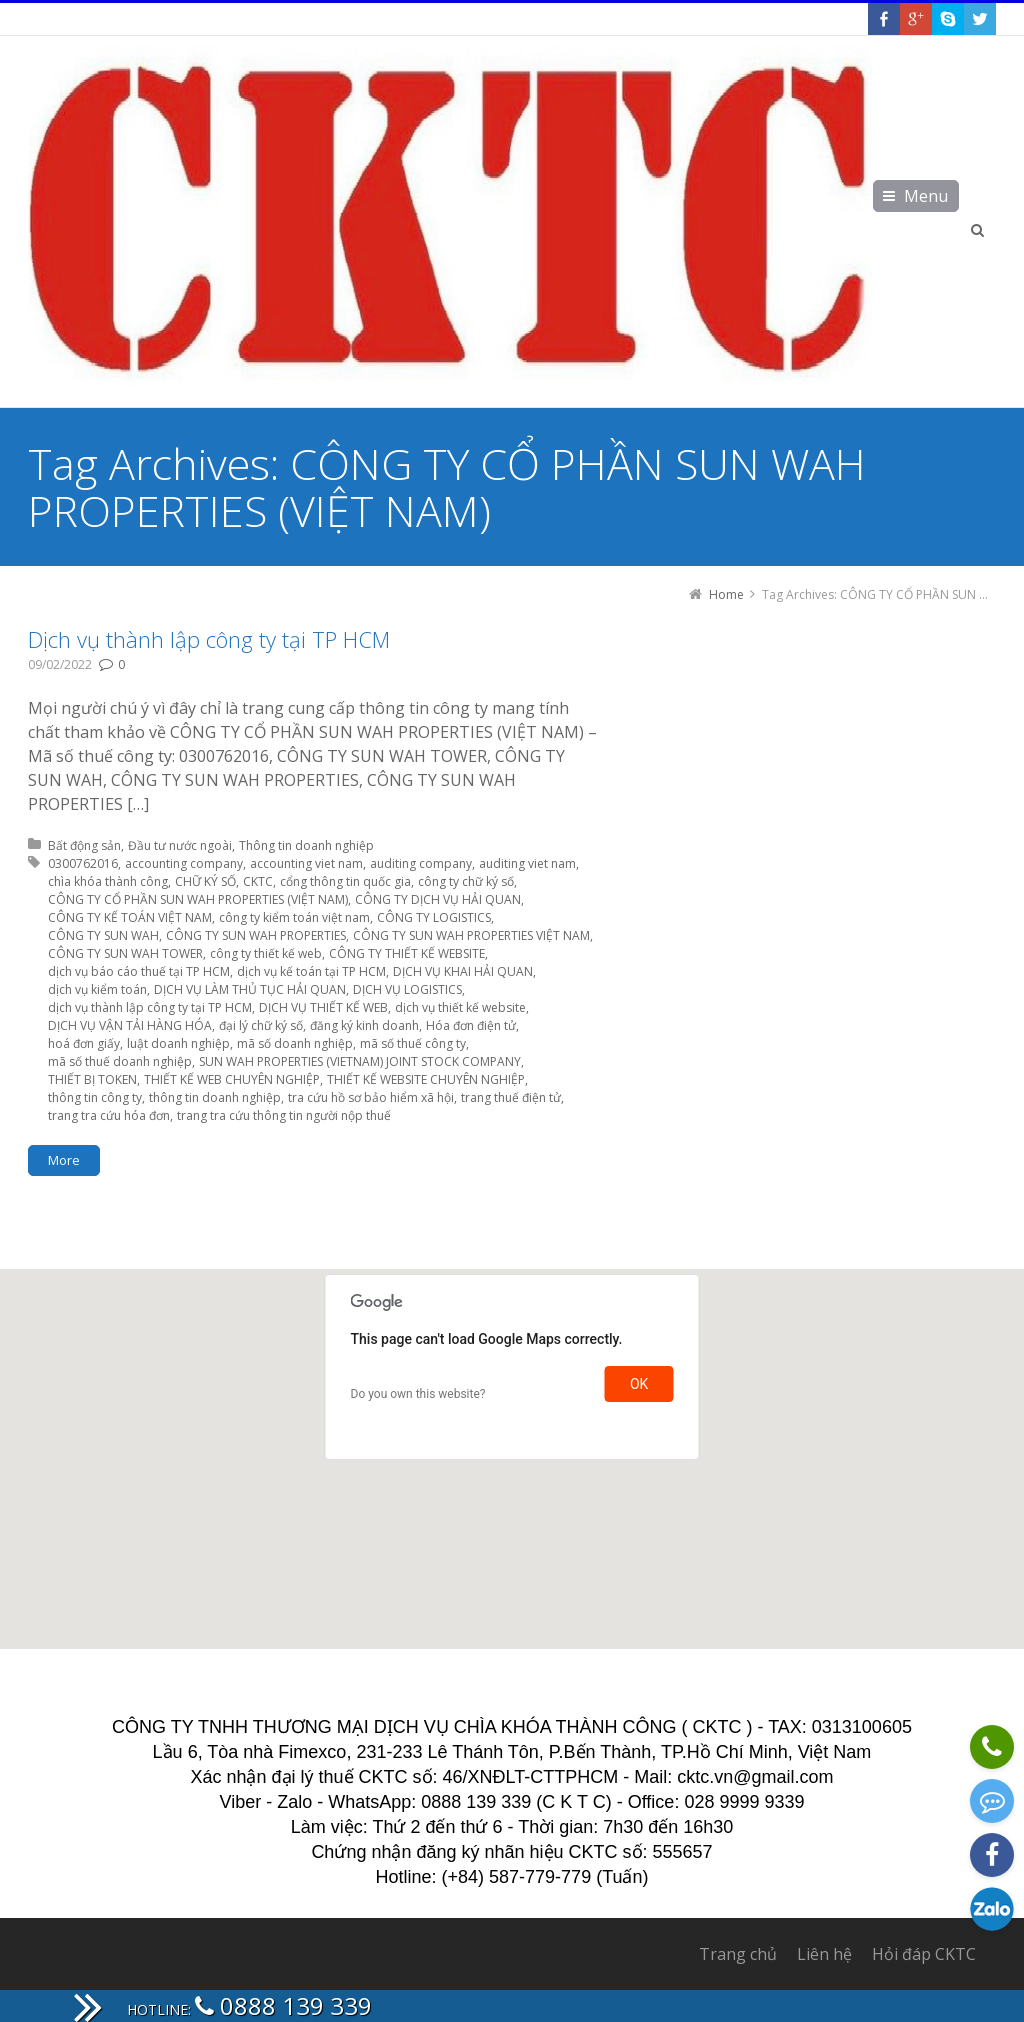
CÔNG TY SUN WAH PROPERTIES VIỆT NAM (471, 935)
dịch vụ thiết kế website (460, 1007)
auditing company (421, 863)
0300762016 (83, 863)
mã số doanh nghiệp (295, 1043)
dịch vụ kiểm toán (97, 989)
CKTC (258, 881)
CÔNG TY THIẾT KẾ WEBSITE (407, 953)
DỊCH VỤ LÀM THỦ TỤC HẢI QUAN (250, 989)
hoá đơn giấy (84, 1043)
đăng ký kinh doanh (364, 1025)
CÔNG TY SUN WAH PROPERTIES (256, 935)
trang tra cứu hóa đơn (109, 1115)
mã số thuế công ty (413, 1043)
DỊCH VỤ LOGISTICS (407, 989)
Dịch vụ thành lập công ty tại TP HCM (209, 639)
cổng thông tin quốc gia (345, 881)
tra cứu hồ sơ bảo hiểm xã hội (371, 1097)
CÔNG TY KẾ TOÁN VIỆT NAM (130, 917)
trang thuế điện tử (511, 1097)
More (64, 1160)
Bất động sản (84, 845)
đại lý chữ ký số (261, 1025)
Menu (926, 196)
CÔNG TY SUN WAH (103, 935)
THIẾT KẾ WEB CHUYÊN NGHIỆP (232, 1079)
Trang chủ (738, 1954)
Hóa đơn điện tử (471, 1025)
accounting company (184, 863)
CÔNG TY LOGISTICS (434, 917)
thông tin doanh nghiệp (215, 1097)
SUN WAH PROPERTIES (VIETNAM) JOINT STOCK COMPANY (360, 1061)
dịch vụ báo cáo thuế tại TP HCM (139, 971)
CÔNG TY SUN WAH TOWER (125, 953)
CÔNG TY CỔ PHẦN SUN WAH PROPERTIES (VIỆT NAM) (198, 899)
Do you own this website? (418, 1394)
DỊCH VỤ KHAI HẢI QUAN (463, 971)
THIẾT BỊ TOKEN (92, 1079)
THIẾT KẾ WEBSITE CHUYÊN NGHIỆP (426, 1079)
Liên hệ (824, 1954)
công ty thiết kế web (266, 953)
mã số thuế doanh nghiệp (120, 1061)
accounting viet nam (306, 863)
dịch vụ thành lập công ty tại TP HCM (150, 1007)
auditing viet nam (527, 863)
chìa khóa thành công (108, 881)
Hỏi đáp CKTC (924, 1954)
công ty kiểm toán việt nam (294, 917)
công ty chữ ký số (466, 881)
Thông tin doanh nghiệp (306, 845)
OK (639, 1384)
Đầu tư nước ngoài (180, 845)
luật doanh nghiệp (178, 1043)
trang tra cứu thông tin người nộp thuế (284, 1115)
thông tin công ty (95, 1097)
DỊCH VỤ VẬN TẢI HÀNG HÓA (130, 1025)
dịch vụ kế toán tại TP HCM (311, 971)
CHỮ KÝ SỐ (205, 881)
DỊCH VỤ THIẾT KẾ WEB (323, 1007)
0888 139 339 (283, 2005)
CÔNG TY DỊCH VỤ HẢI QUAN (438, 899)
